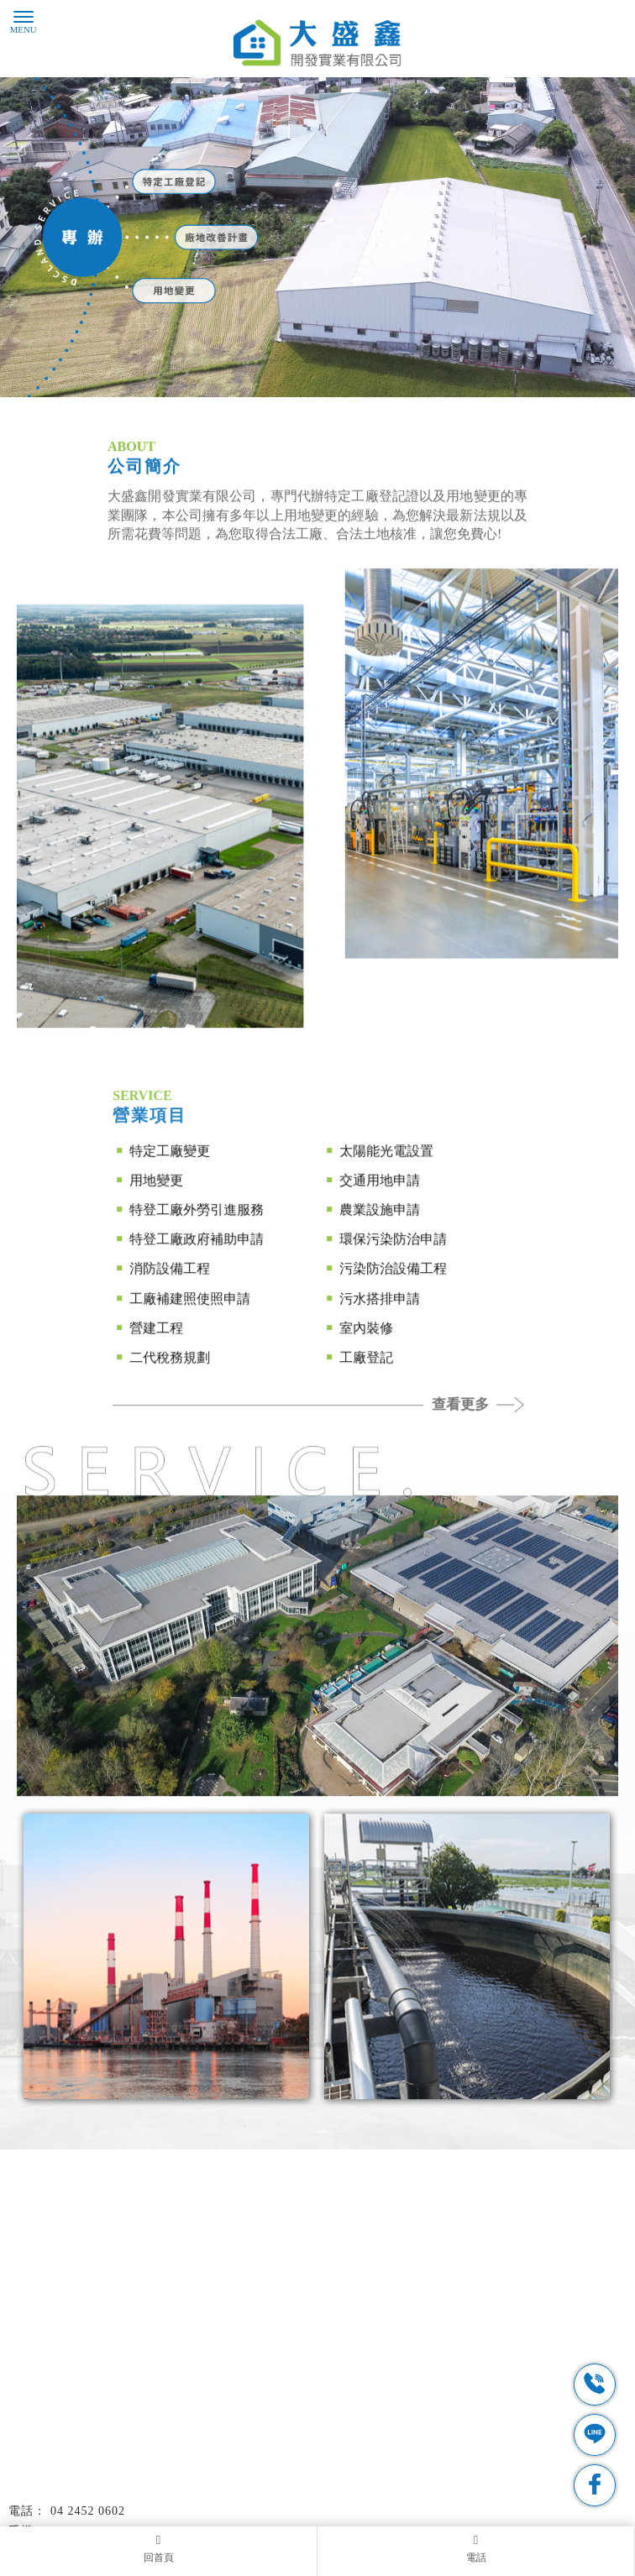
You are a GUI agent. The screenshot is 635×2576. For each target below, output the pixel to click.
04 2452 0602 (87, 2511)
